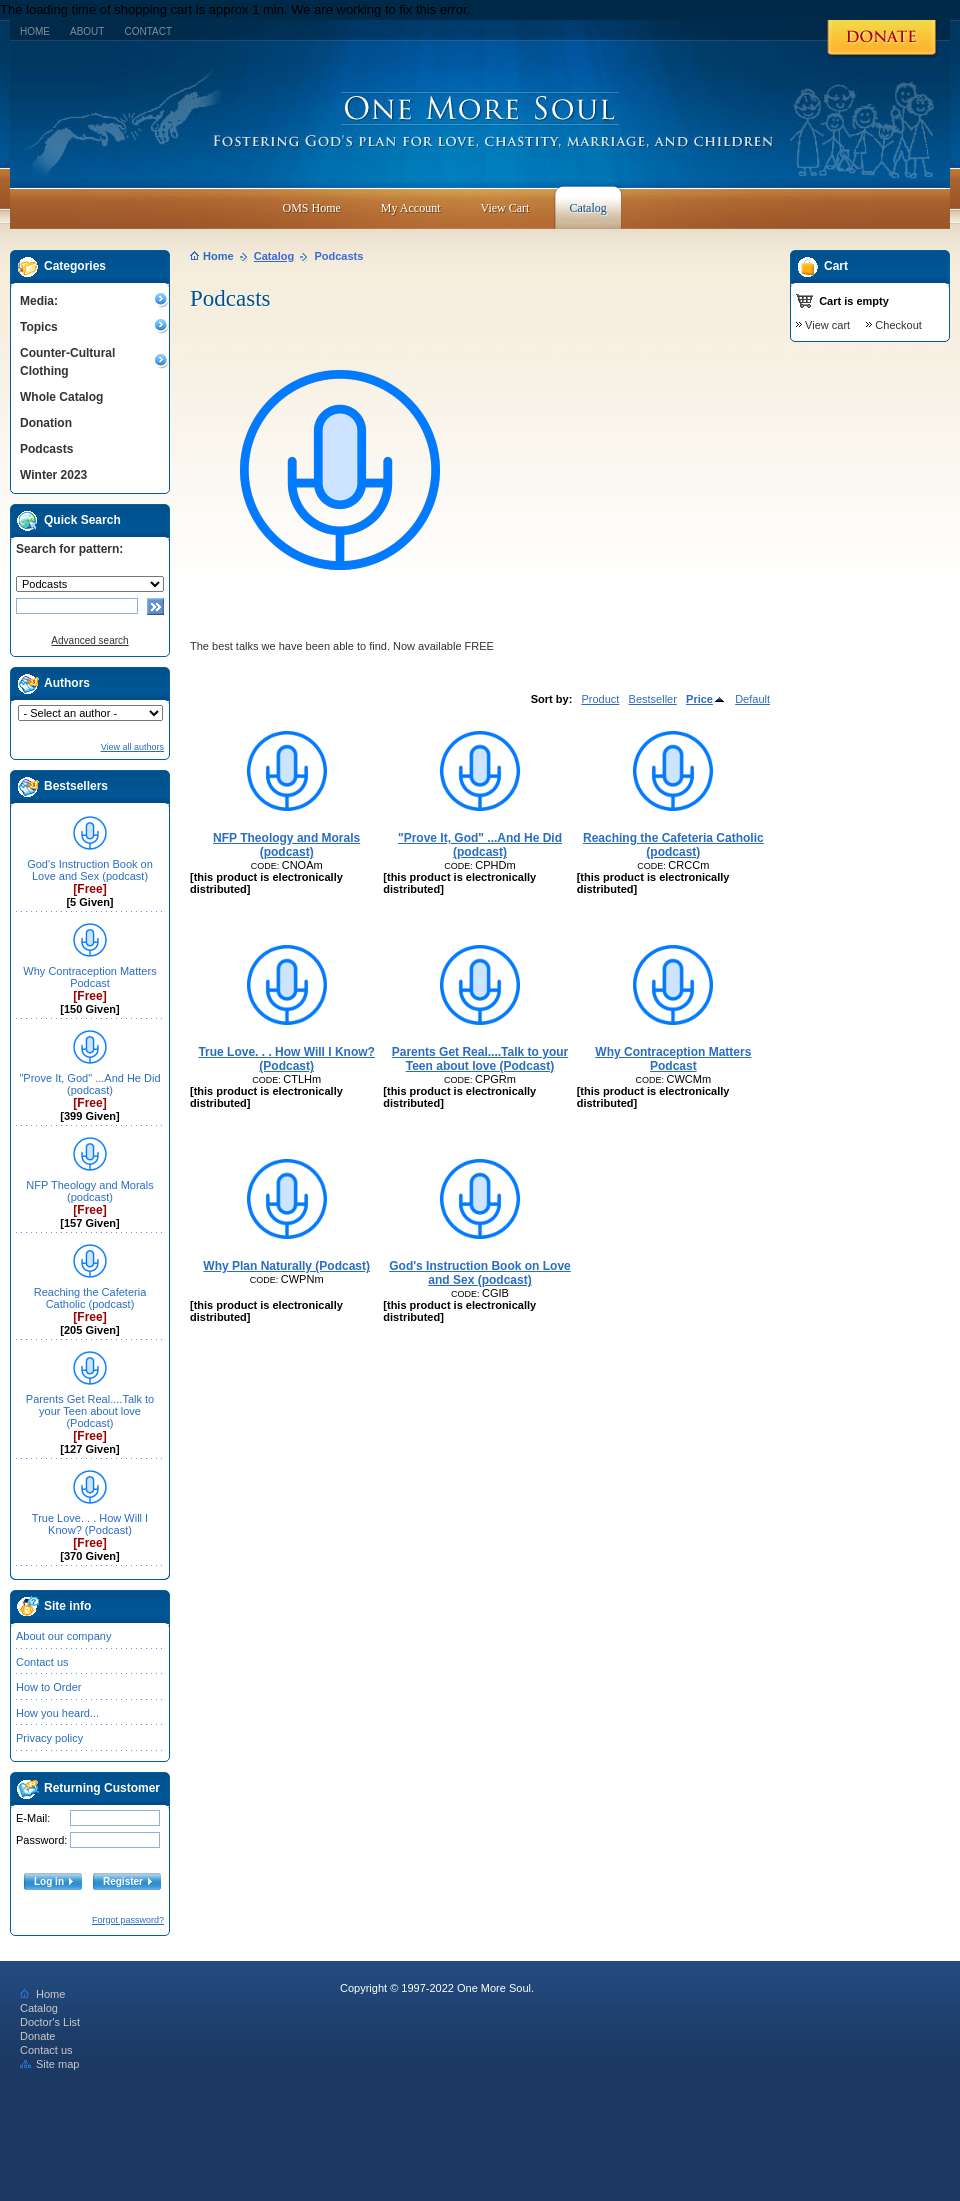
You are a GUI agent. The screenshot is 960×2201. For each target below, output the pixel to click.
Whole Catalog (61, 397)
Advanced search (89, 640)
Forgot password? (128, 1920)
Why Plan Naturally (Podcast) (286, 1266)
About (87, 31)
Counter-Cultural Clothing (67, 362)
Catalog (274, 256)
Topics (39, 327)
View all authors (132, 747)
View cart (827, 325)
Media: (39, 301)
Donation (46, 423)
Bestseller (653, 699)
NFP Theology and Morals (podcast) (89, 1191)
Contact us (42, 1662)
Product (600, 699)
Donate (37, 2036)
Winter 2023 (53, 475)
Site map (49, 2064)
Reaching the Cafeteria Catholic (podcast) (90, 1298)
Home (35, 31)
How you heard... (57, 1713)
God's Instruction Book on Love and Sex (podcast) (90, 870)
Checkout (898, 325)
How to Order (48, 1687)
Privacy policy (49, 1738)
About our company (63, 1636)
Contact (148, 31)
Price (706, 699)
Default (752, 699)
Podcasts (46, 449)
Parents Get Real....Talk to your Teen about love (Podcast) (90, 1411)
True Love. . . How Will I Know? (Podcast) (90, 1524)
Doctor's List (50, 2022)
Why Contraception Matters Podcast (89, 977)
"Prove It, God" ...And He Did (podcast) (89, 1084)
